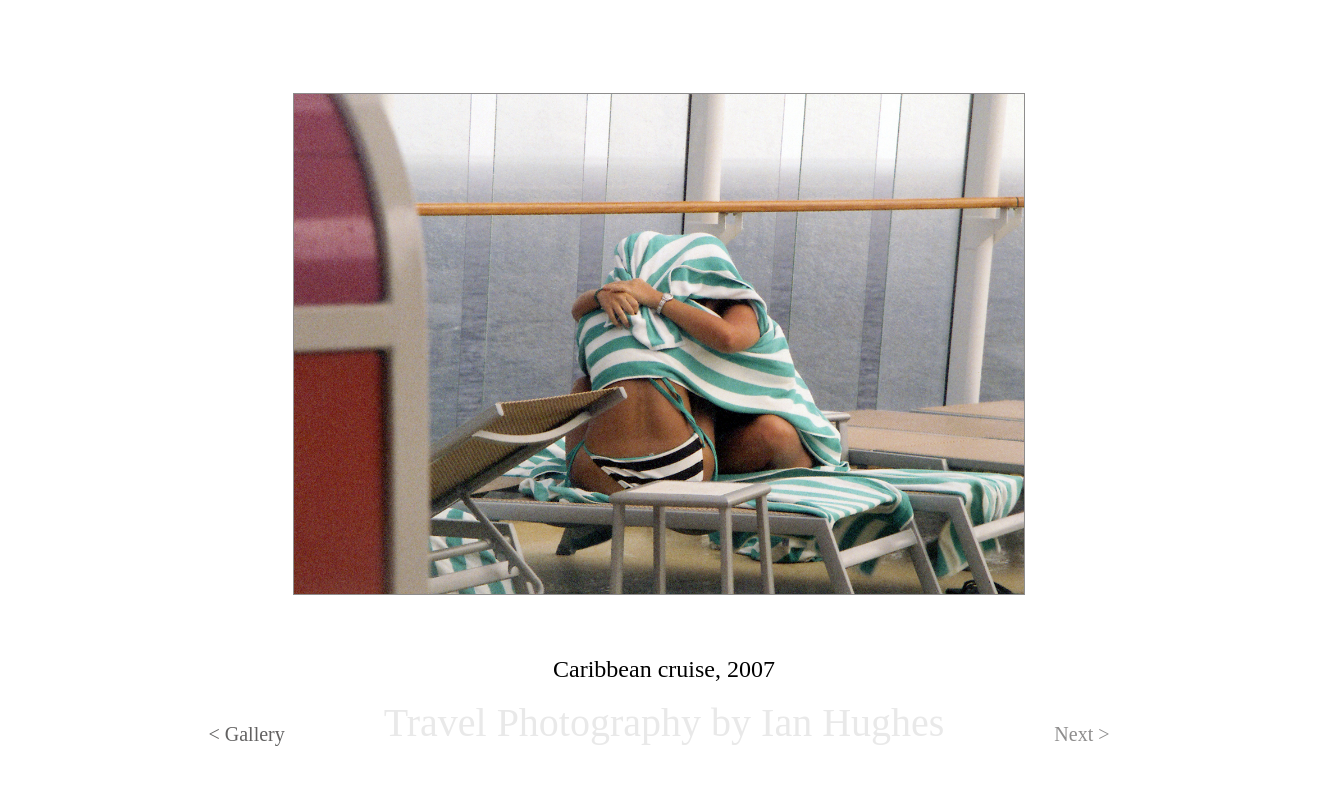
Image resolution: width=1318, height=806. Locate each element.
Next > (1081, 734)
